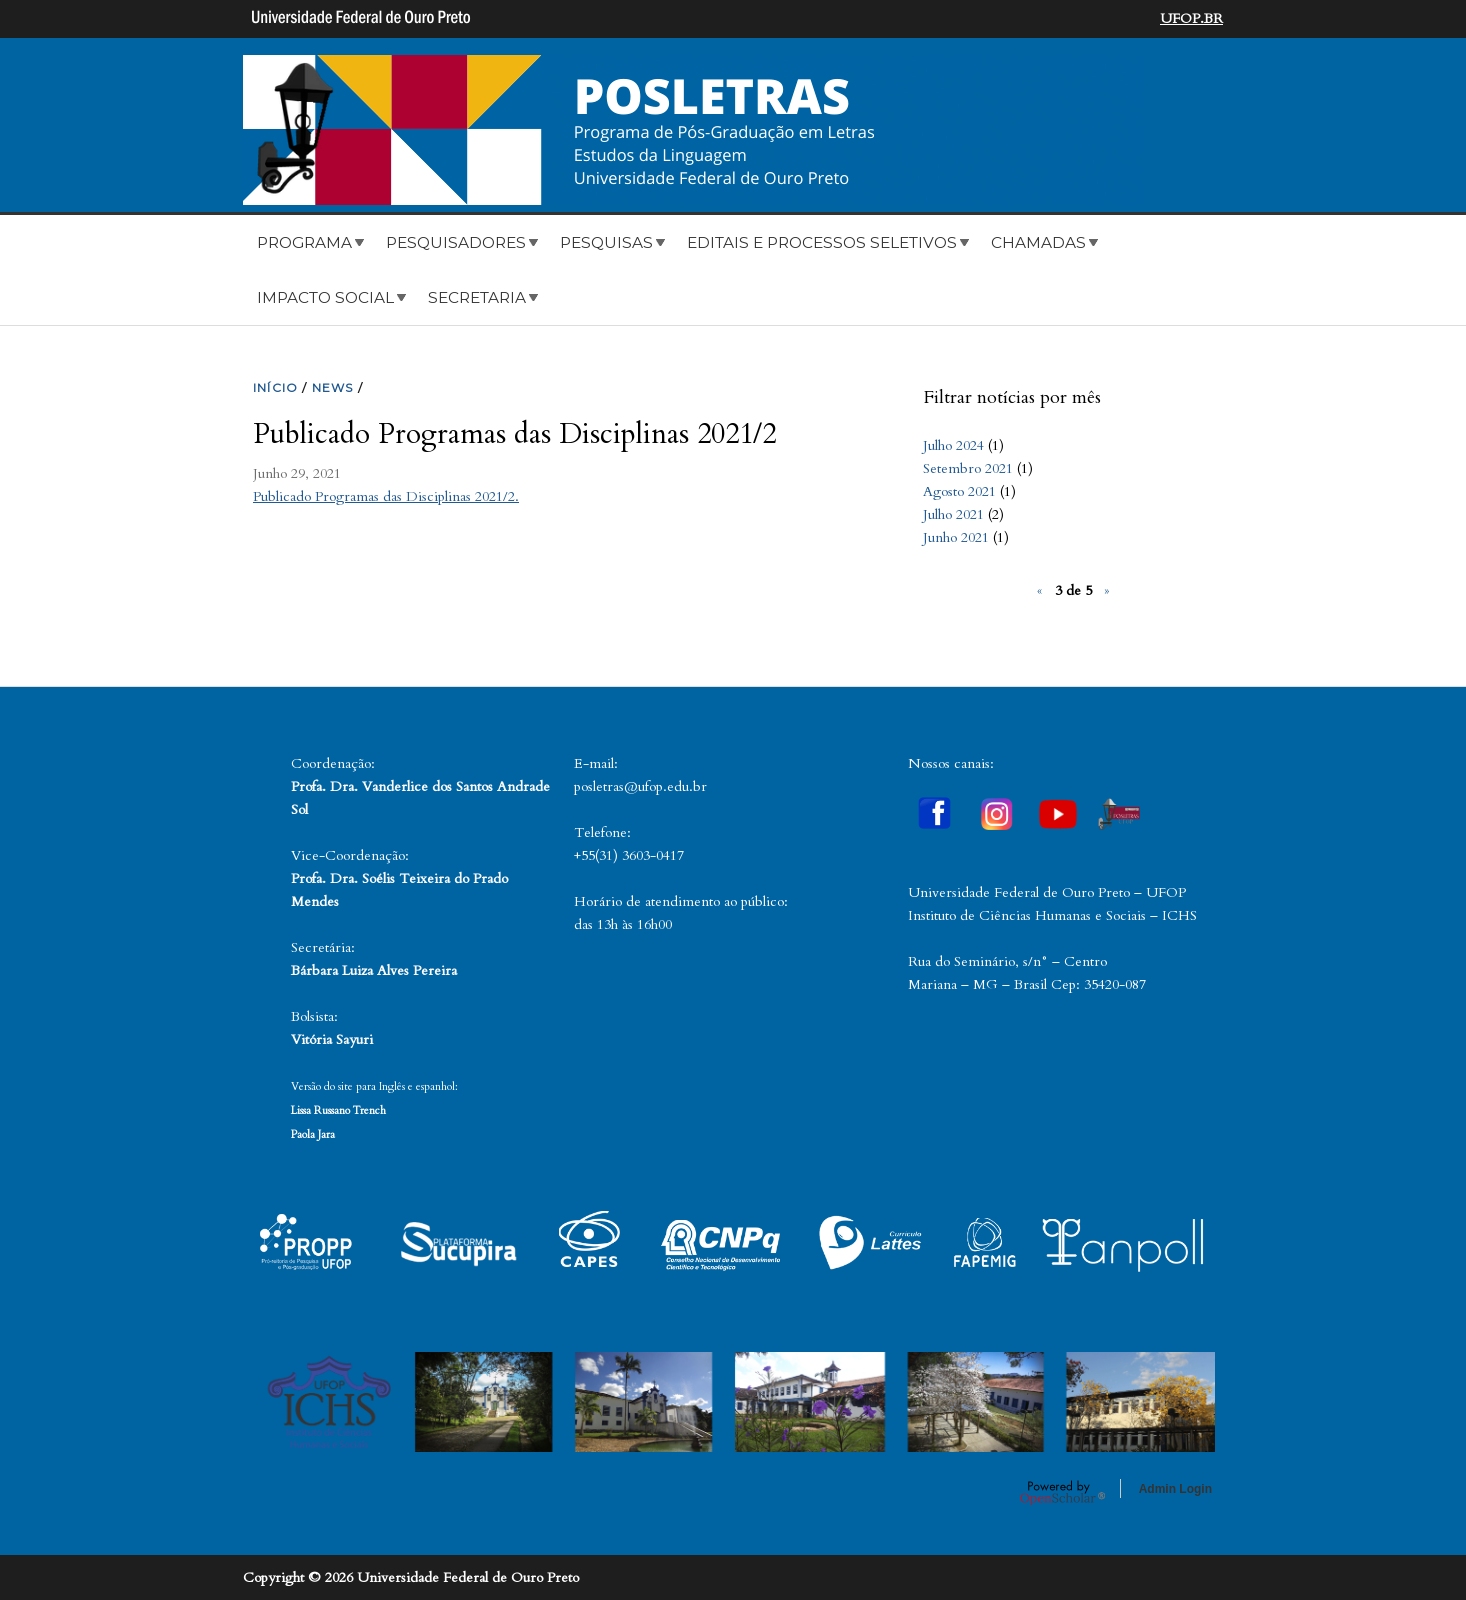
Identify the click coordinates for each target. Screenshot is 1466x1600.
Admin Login (1175, 1489)
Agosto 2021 (959, 491)
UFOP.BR (1191, 18)
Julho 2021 (953, 514)
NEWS (333, 387)
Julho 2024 (953, 445)
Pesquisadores (456, 242)
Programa (304, 242)
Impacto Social (325, 297)
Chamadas (1038, 242)
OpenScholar (1062, 1492)
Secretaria (477, 297)
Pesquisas (606, 242)
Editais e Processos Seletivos (822, 242)
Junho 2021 (956, 537)
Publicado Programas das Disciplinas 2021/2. (386, 496)
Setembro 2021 (968, 468)
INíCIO (275, 387)
